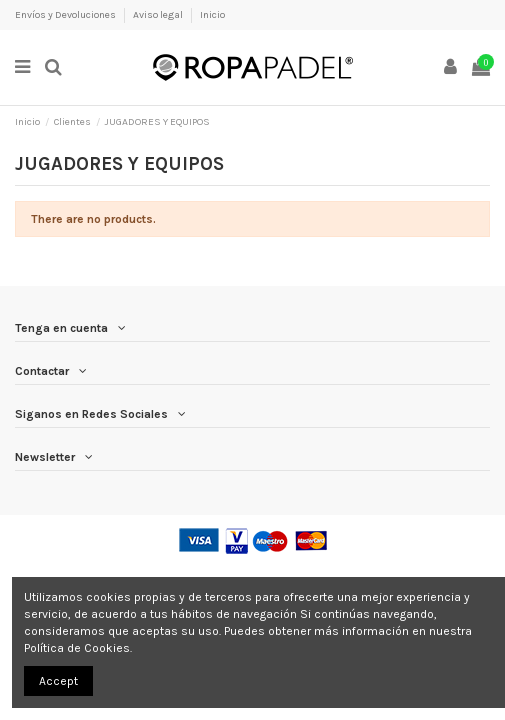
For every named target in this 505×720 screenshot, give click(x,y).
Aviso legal (159, 15)
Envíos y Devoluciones (66, 15)
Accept (58, 681)
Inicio (212, 15)
